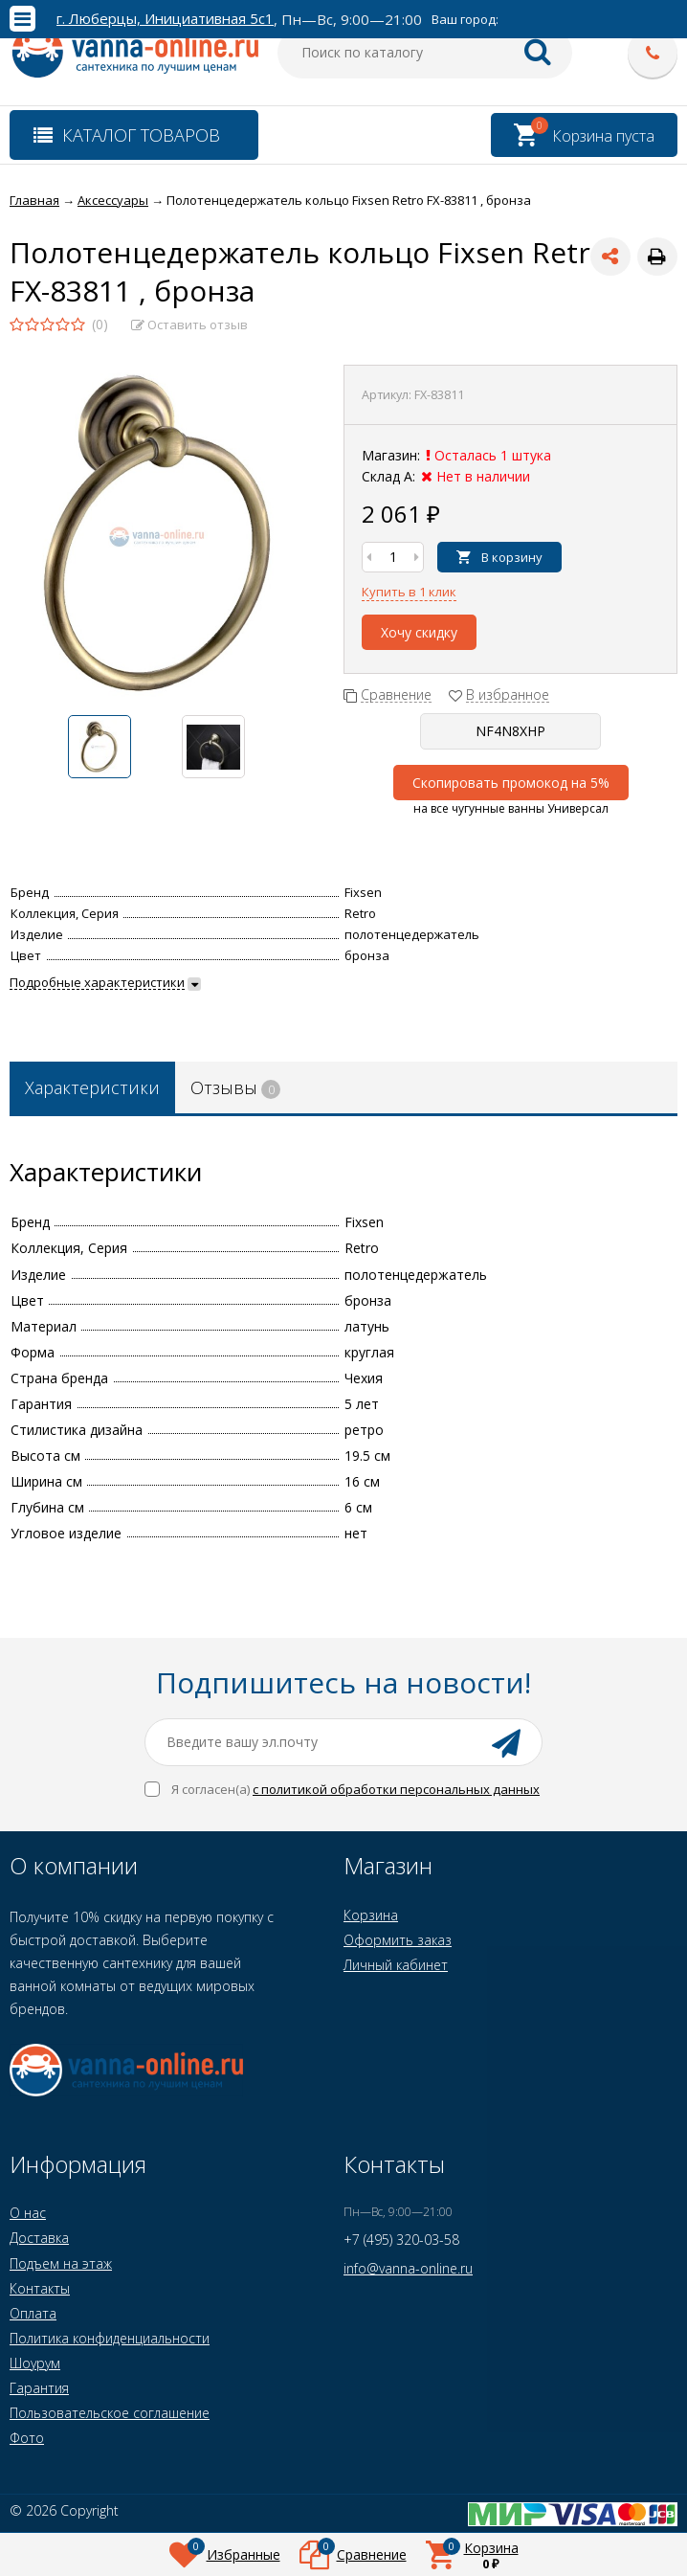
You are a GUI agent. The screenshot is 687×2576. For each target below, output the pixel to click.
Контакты (40, 2288)
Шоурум (35, 2363)
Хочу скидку (419, 632)
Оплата (33, 2313)
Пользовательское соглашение (110, 2413)
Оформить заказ (398, 1940)
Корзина (371, 1915)
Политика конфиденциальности (110, 2338)
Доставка (39, 2238)
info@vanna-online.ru (408, 2268)
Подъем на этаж (61, 2263)
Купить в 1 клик (409, 591)
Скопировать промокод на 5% (510, 782)
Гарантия (39, 2388)
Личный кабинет (396, 1965)
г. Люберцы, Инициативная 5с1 (165, 18)
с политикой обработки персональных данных (396, 1789)
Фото (27, 2438)
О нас (28, 2213)
